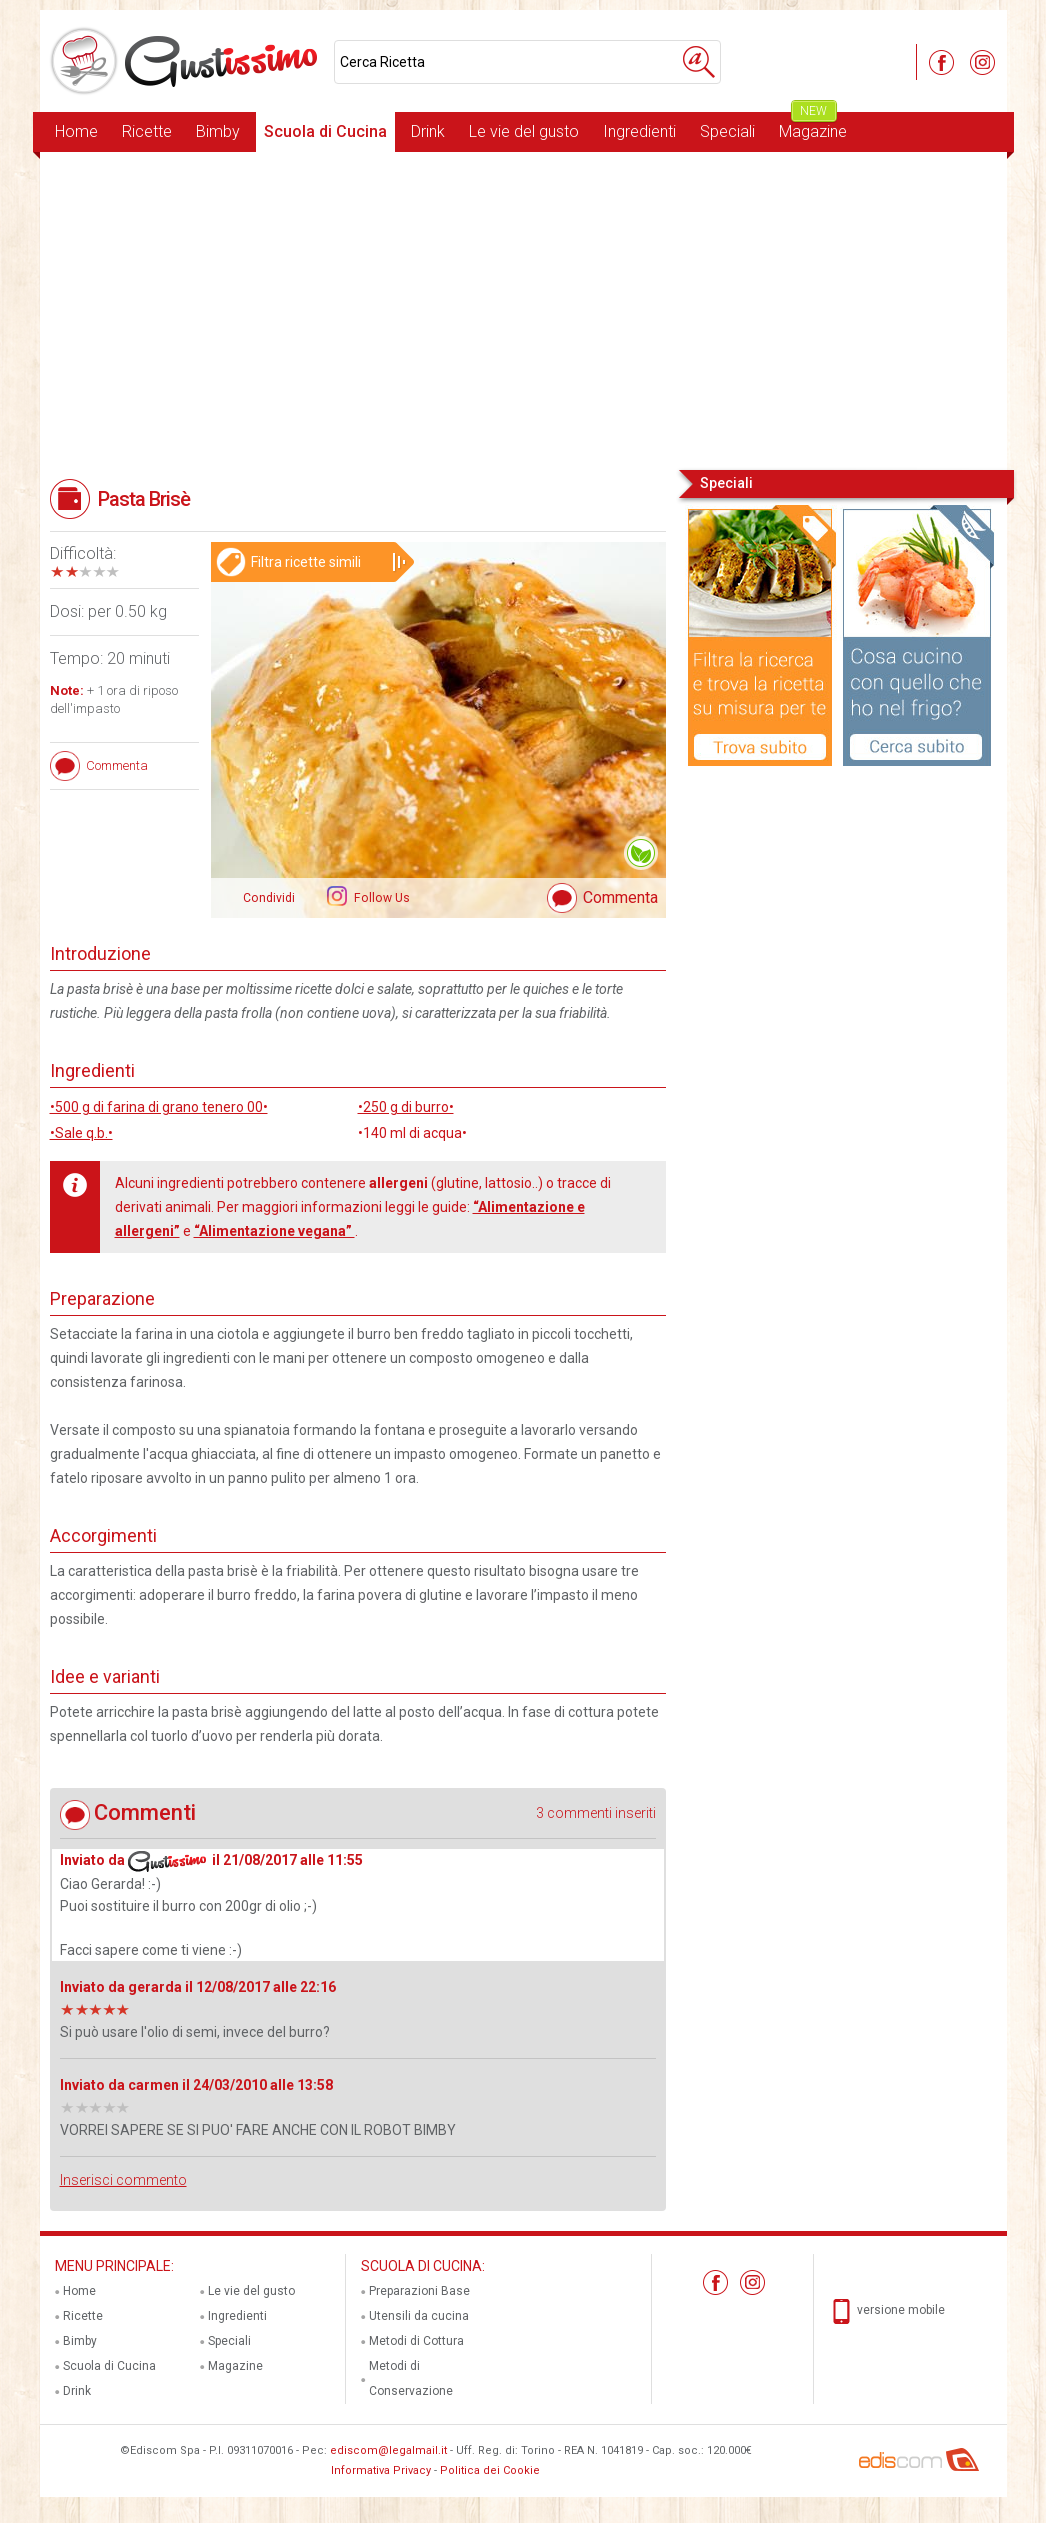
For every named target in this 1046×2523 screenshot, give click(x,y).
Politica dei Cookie (490, 2470)
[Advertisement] (523, 309)
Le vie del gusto (524, 131)
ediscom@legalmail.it (388, 2450)
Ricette (147, 131)
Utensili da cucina (419, 2316)
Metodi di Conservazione (411, 2378)
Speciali (727, 131)
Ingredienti (639, 131)
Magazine (813, 126)
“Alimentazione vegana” (274, 1231)
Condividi (269, 898)
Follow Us (380, 898)
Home (76, 131)
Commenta (620, 897)
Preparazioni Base (419, 2291)
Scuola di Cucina (325, 131)
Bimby (218, 131)
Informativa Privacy (381, 2470)
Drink (428, 131)
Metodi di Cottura (416, 2341)
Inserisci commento (123, 2180)
